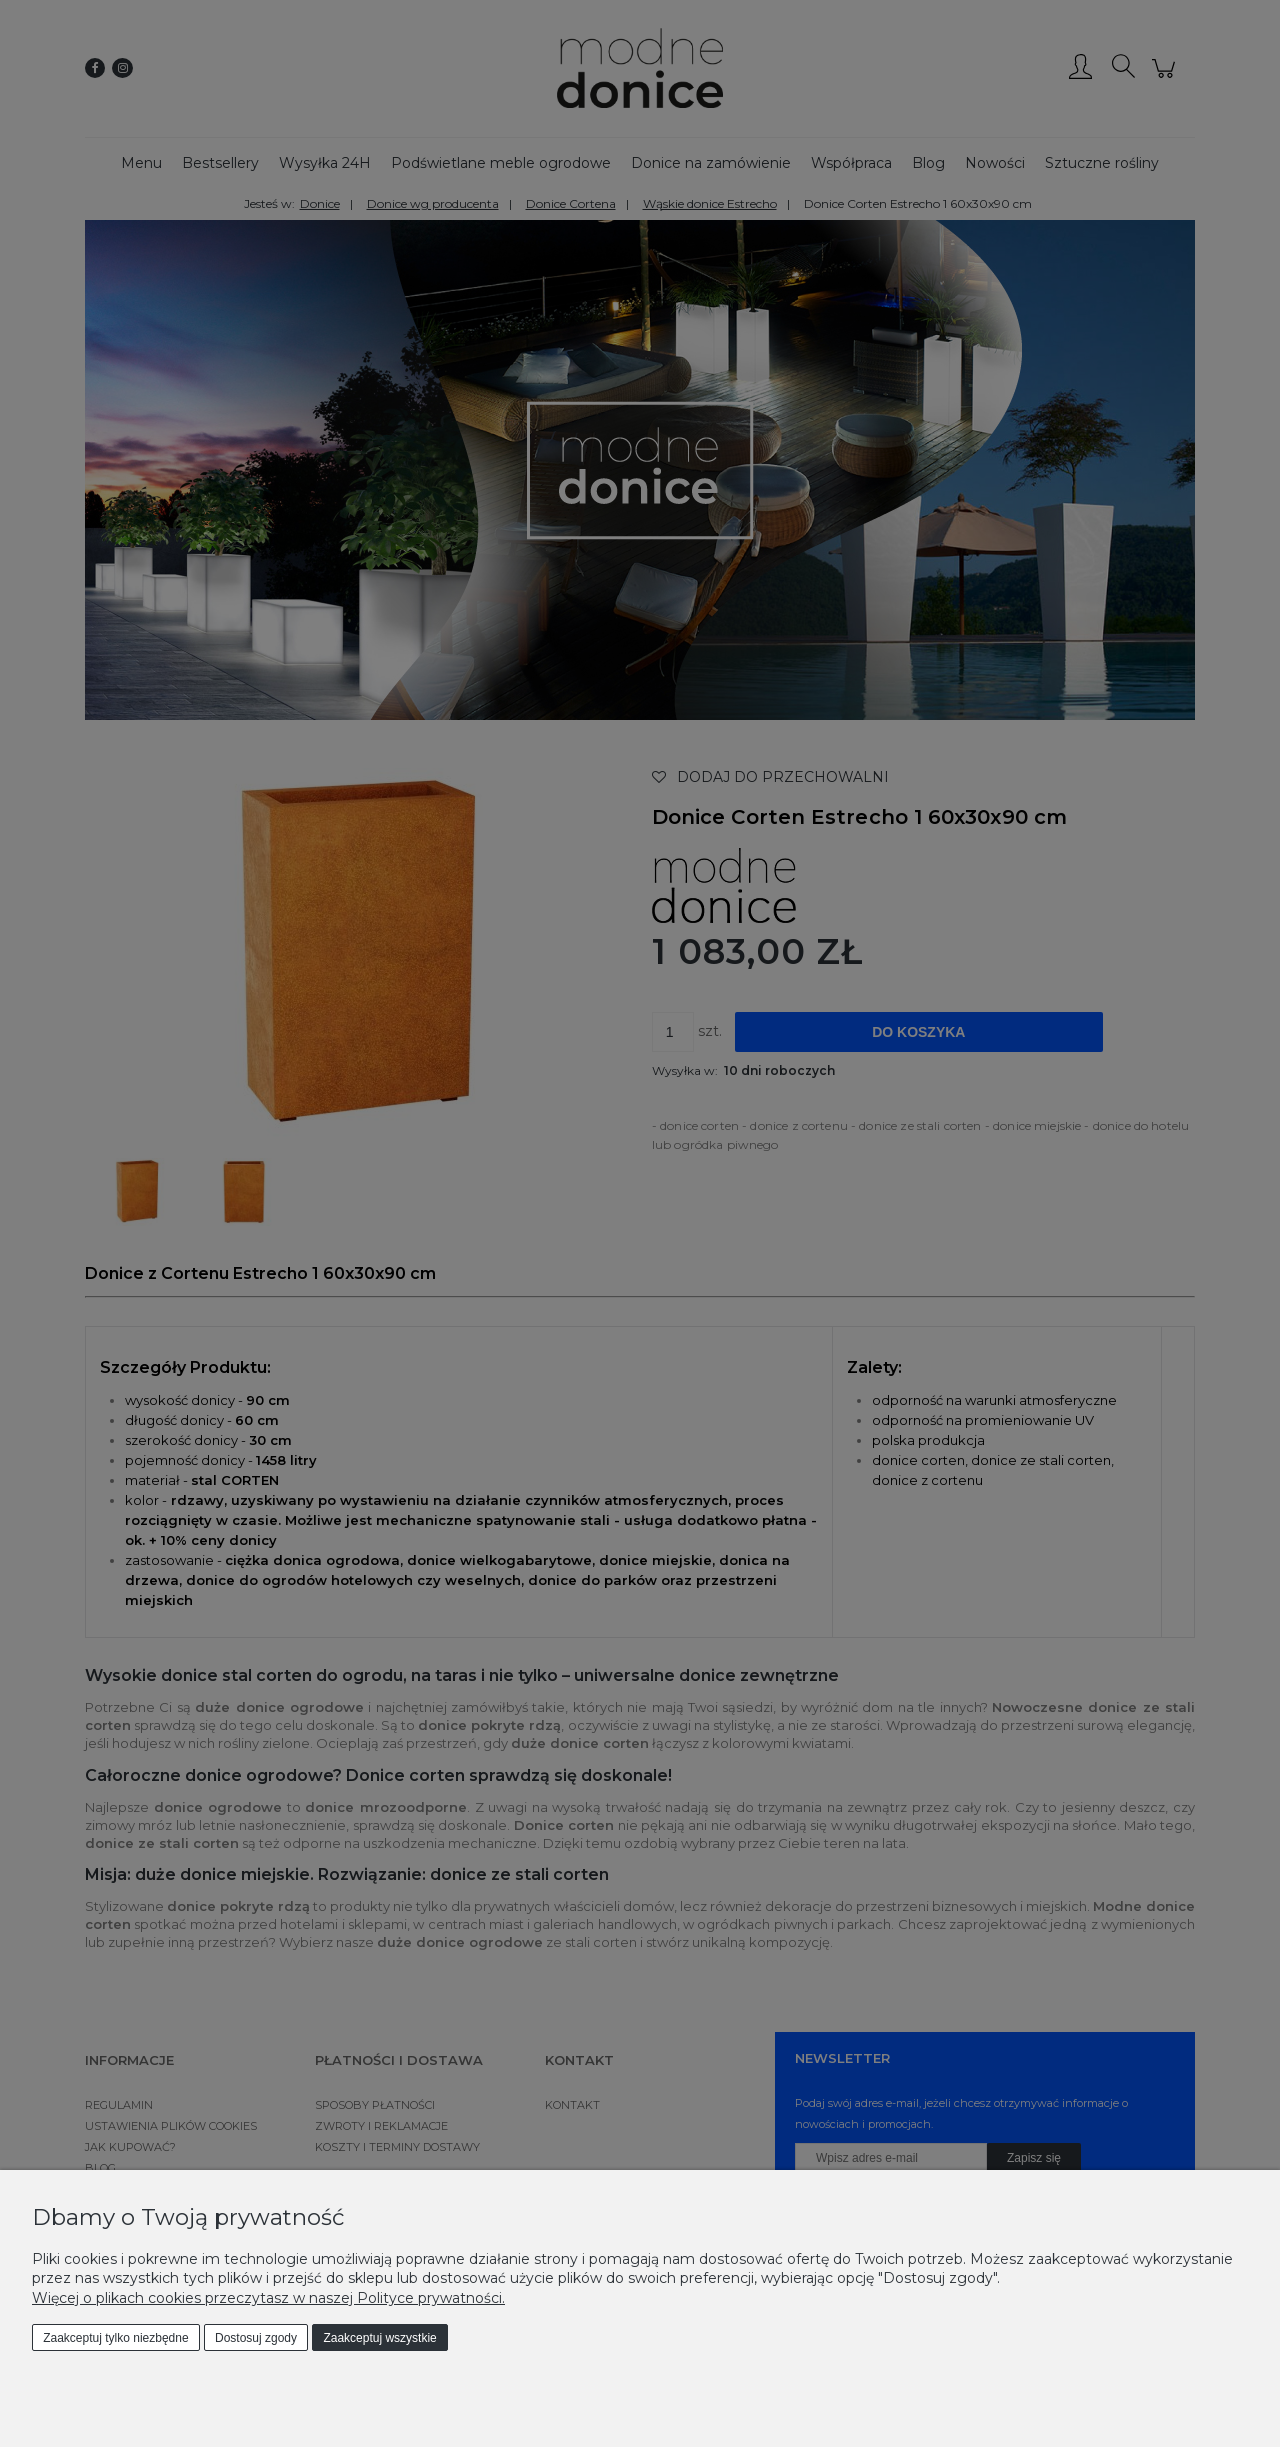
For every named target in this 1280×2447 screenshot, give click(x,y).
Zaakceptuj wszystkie (379, 2338)
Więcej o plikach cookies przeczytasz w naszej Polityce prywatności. (268, 2298)
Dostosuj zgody (256, 2338)
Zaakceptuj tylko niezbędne (115, 2338)
